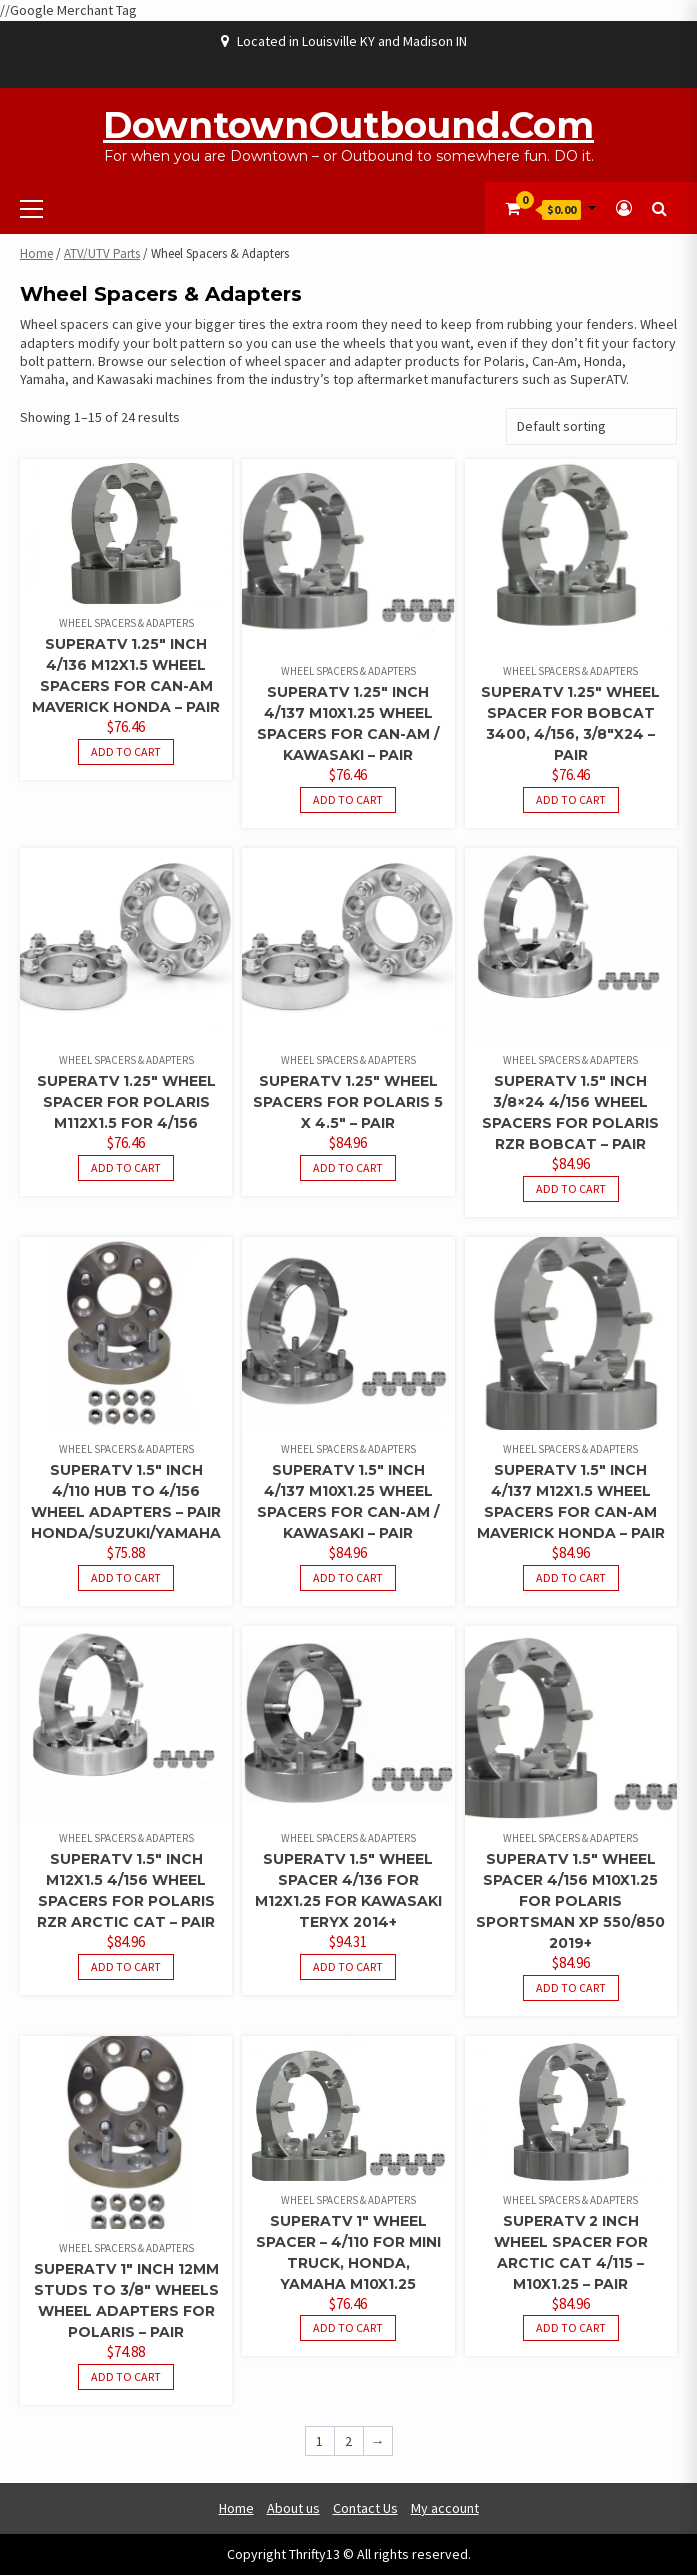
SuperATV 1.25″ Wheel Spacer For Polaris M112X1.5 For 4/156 (126, 1102)
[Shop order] (591, 426)
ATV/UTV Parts (102, 253)
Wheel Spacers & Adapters (126, 623)
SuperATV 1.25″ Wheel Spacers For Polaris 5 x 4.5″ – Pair (348, 1102)
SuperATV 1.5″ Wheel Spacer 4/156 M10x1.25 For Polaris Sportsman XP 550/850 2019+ (570, 1901)
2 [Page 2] (348, 2441)
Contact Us (365, 2508)
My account (445, 2508)
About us (293, 2508)
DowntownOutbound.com (348, 125)
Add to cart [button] (126, 751)
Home (36, 253)
